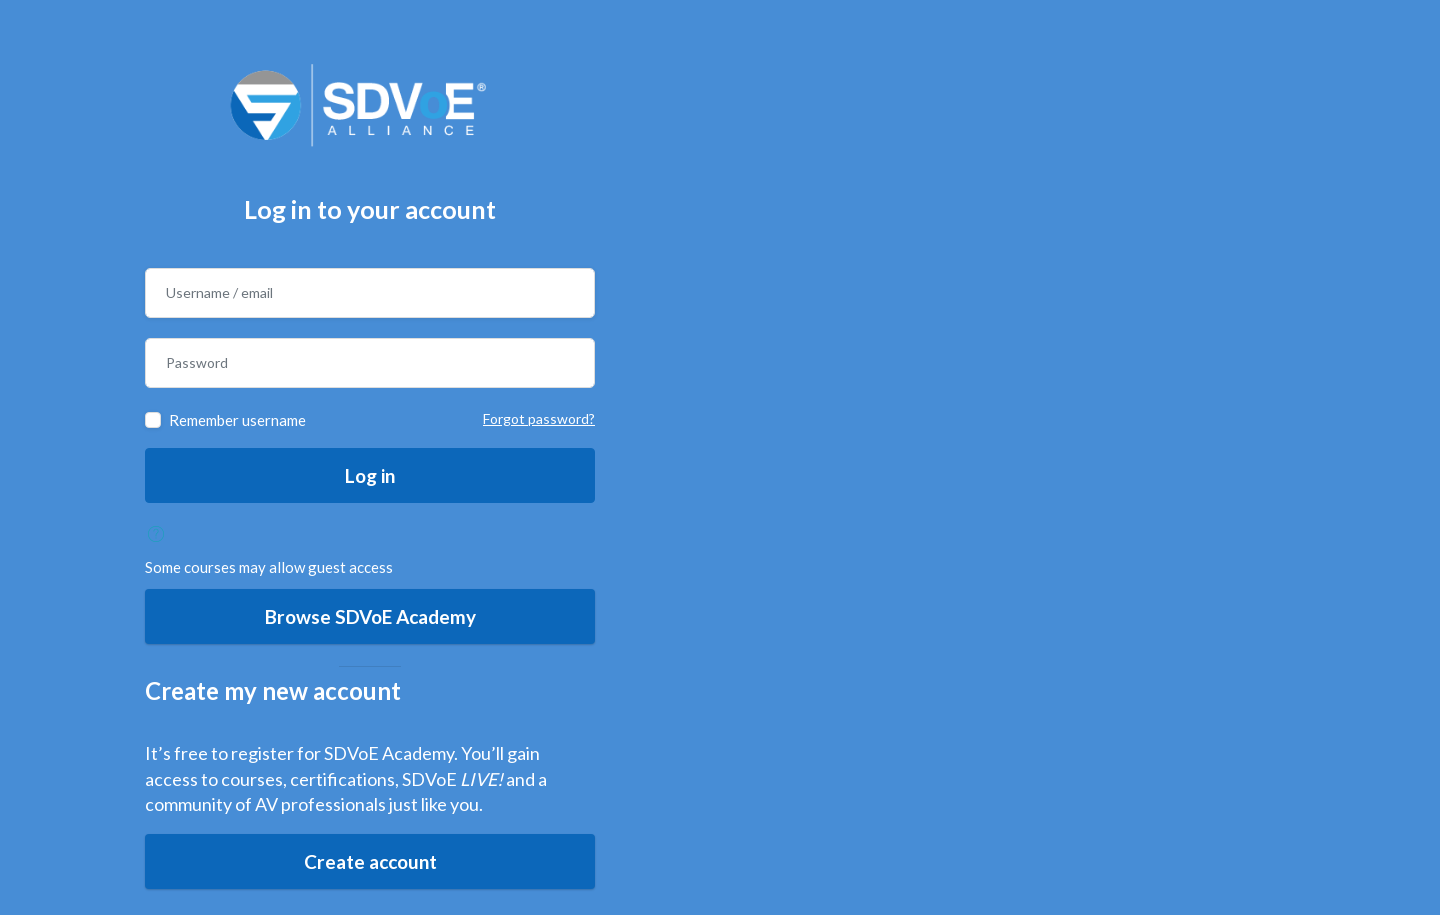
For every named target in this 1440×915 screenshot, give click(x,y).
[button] (160, 534)
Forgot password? (539, 418)
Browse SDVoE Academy (370, 616)
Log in (370, 475)
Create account (370, 861)
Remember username (237, 420)
